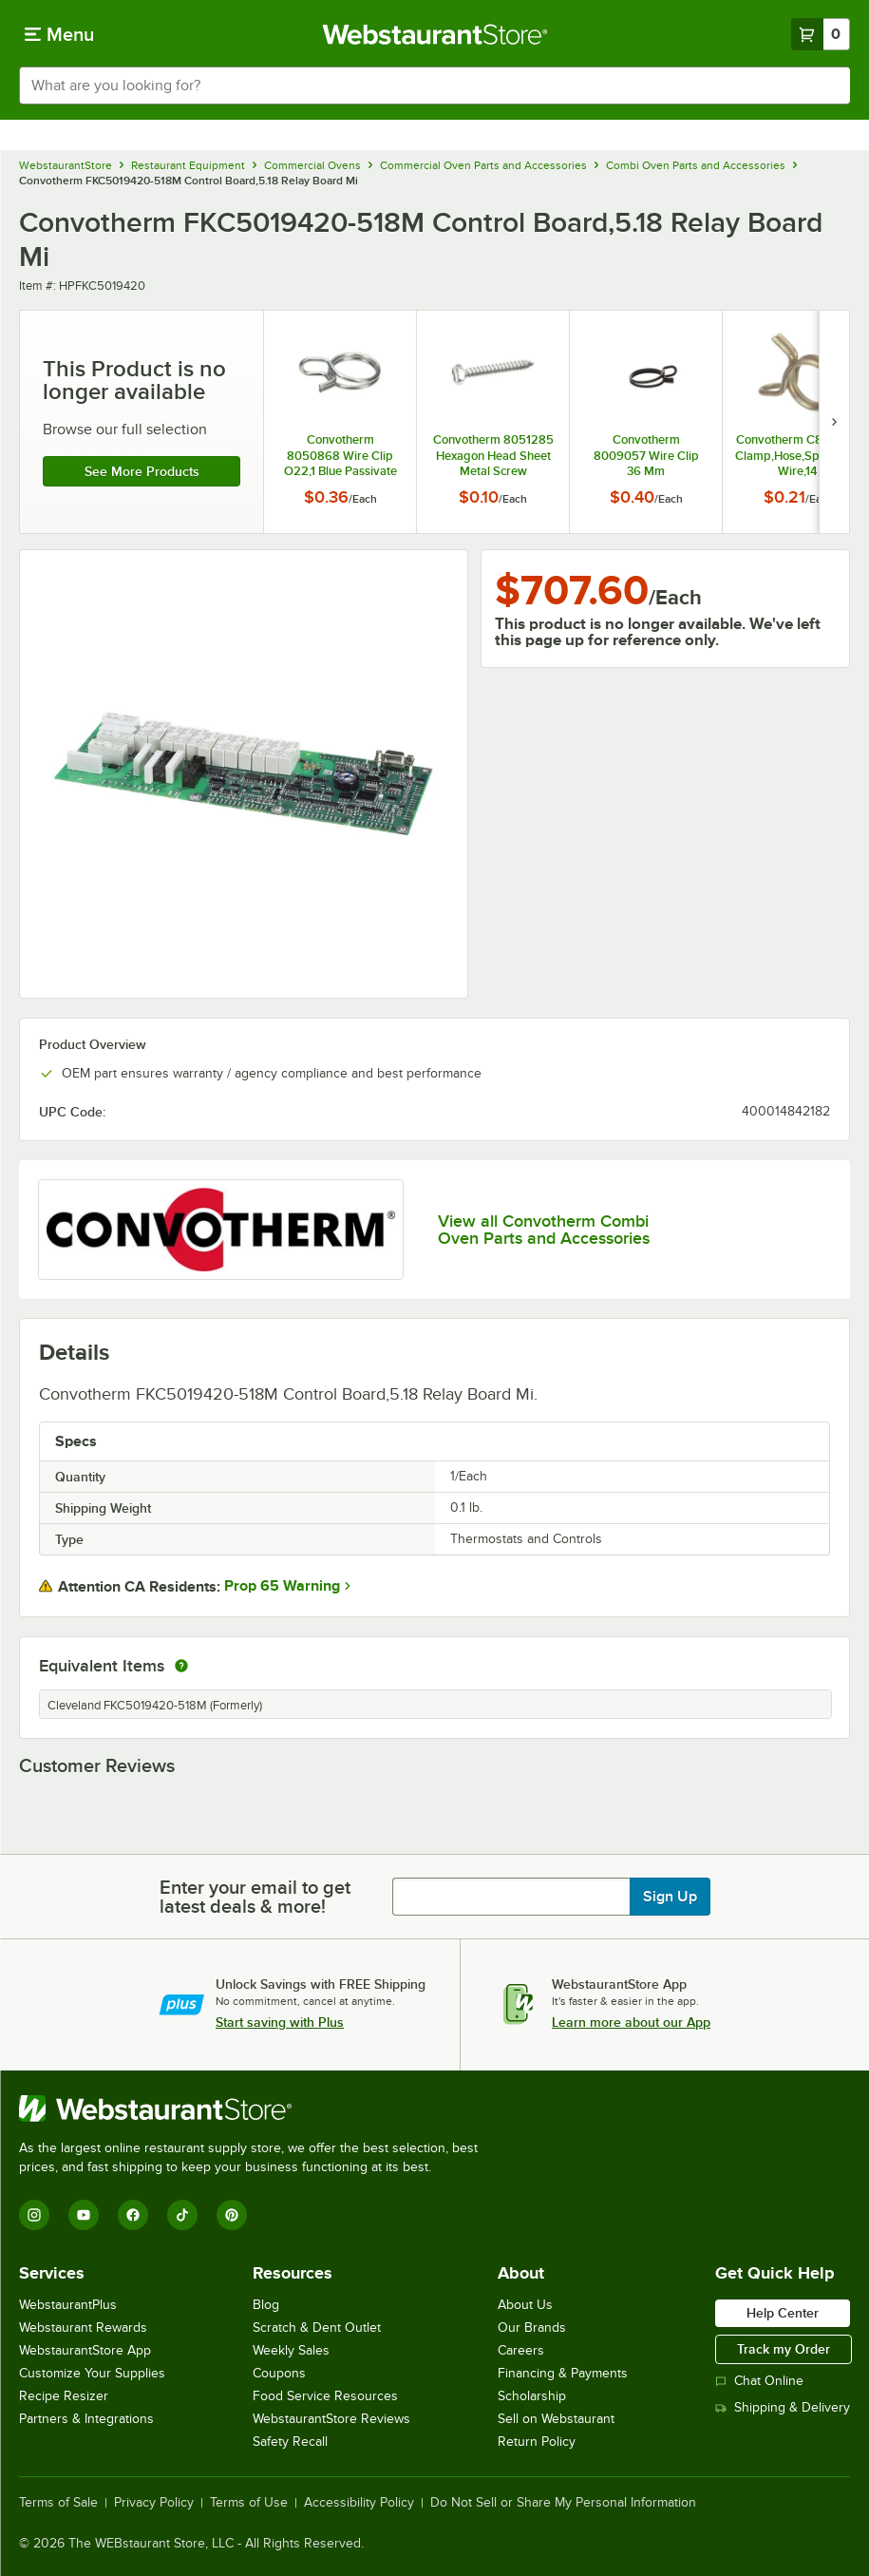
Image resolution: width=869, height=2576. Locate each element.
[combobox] (434, 86)
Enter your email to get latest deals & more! (255, 1897)
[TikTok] (182, 2215)
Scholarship (532, 2396)
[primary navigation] (59, 34)
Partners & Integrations (86, 2419)
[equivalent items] (181, 1665)
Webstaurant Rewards (83, 2327)
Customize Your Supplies (92, 2373)
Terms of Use (249, 2502)
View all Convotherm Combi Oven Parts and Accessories (544, 1230)
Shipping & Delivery (782, 2407)
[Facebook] (133, 2215)
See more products (142, 471)
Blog (266, 2305)
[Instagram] (34, 2215)
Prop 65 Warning (282, 1585)
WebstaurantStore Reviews (331, 2419)
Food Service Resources (325, 2396)
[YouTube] (83, 2215)
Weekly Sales (291, 2350)
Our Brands (532, 2327)
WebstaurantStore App (85, 2350)
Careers (521, 2350)
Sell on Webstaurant (556, 2419)
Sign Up (670, 1896)
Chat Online (759, 2381)
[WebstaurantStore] (256, 2108)
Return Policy (537, 2441)
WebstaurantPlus (68, 2305)
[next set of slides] (834, 422)
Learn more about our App (631, 2022)
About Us (525, 2305)
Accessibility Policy (359, 2502)
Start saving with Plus (280, 2022)
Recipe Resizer (63, 2396)
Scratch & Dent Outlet (317, 2327)
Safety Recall (290, 2441)
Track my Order (783, 2349)
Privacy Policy (154, 2502)
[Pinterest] (232, 2215)
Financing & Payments (563, 2373)
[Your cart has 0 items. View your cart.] (820, 34)
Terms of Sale (58, 2502)
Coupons (279, 2373)
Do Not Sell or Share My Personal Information (563, 2502)
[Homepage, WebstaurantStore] (434, 34)
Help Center (782, 2312)
